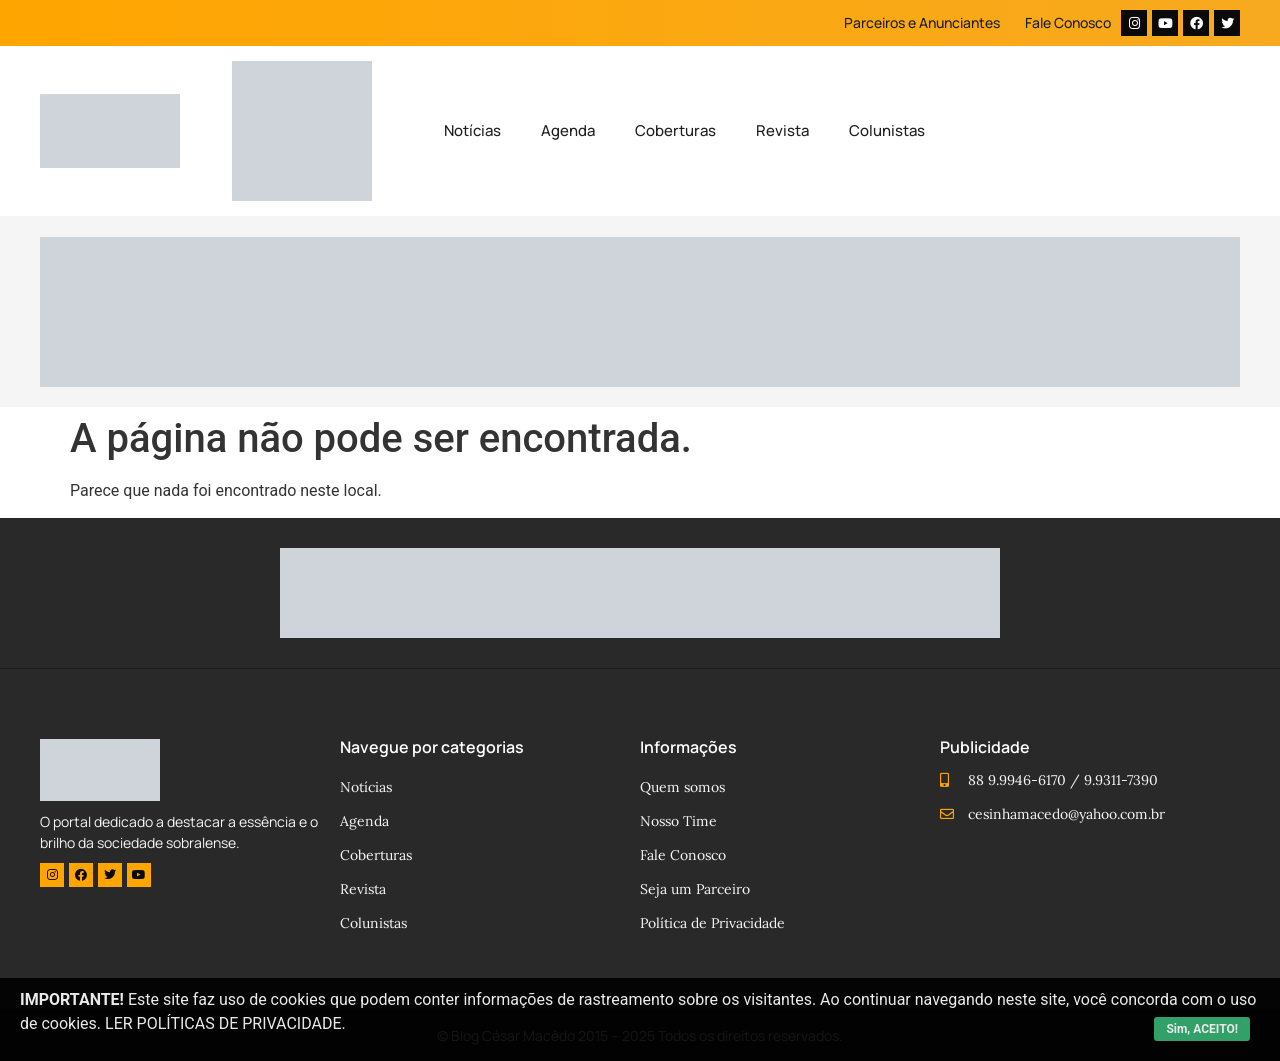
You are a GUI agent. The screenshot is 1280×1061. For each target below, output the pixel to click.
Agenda (568, 130)
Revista (782, 130)
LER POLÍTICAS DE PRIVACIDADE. (225, 1023)
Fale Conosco (1068, 22)
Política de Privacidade (712, 923)
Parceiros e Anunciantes (922, 22)
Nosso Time (678, 821)
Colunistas (887, 130)
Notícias (472, 130)
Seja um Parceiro (695, 889)
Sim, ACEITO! (1202, 1029)
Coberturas (675, 130)
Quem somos (682, 787)
